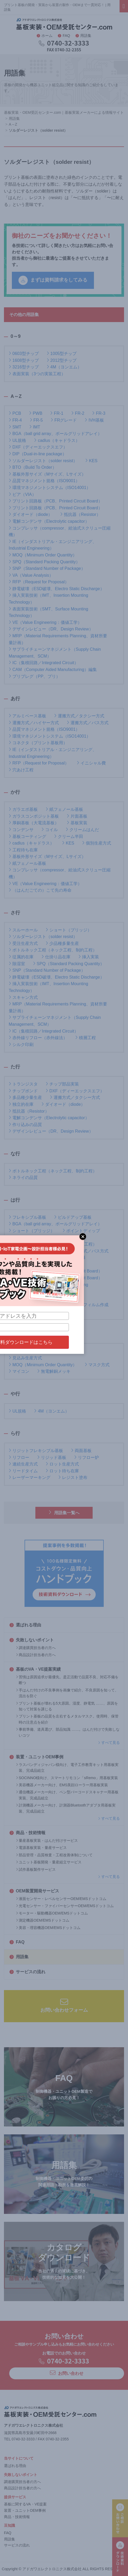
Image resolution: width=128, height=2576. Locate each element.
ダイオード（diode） (30, 514)
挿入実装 (88, 956)
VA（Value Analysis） (31, 575)
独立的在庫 (21, 1104)
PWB (35, 413)
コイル (49, 829)
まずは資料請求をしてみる (52, 280)
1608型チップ (24, 360)
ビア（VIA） (22, 494)
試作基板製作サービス (36, 1869)
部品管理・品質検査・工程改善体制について (54, 1855)
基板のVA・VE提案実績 (35, 1669)
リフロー (19, 1457)
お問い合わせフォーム (64, 2005)
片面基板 (77, 815)
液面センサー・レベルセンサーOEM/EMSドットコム (61, 1899)
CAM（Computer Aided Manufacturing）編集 (53, 669)
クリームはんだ (82, 829)
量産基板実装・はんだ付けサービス (47, 1840)
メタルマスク (55, 1350)
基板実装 (77, 822)
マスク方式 (97, 1364)
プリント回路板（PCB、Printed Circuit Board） (55, 500)
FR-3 (98, 413)
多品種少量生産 (25, 1097)
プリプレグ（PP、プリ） (34, 676)
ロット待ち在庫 (62, 1470)
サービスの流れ (27, 1972)
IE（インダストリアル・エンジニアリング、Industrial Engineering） (53, 545)
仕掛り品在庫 (55, 956)
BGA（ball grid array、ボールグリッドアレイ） (55, 433)
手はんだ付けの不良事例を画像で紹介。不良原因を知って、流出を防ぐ (67, 1693)
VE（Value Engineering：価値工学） (45, 622)
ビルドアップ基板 (73, 1217)
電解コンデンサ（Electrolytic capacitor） (49, 521)
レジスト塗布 (72, 1477)
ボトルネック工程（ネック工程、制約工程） (53, 949)
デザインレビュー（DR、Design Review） (51, 628)
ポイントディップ (81, 1230)
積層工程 (85, 1037)
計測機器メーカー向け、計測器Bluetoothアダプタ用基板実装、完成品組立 (66, 1808)
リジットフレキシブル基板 (36, 1450)
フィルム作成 (93, 1304)
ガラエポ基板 (23, 809)
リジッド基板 (51, 1457)
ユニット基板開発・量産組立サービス (49, 1862)
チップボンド (23, 1090)
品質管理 (74, 1237)
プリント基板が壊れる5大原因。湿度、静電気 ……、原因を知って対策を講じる (67, 1706)
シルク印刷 (21, 1044)
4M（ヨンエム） (64, 366)
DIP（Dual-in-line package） (38, 453)
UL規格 (17, 440)
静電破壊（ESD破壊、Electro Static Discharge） (56, 588)
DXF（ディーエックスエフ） (38, 446)
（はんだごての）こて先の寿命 (40, 889)
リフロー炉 (86, 1457)
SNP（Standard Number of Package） (47, 568)
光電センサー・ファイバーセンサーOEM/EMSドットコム (65, 1906)
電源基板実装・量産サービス (41, 1847)
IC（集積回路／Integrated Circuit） (43, 662)
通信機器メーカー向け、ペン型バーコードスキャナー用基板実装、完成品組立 (67, 1795)
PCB (15, 413)
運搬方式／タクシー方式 (79, 715)
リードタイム (23, 1470)
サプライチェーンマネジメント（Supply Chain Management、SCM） (55, 652)
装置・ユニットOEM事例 (36, 1757)
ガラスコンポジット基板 (34, 815)
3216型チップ (24, 366)
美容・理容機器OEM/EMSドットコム (48, 1928)
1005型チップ (62, 353)
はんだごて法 (47, 1297)
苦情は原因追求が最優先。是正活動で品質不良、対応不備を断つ (67, 1680)
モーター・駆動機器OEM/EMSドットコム (52, 1913)
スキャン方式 (23, 997)
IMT (34, 426)
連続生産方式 (23, 1463)
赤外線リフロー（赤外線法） (38, 1037)
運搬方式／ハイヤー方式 (34, 722)
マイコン (19, 1371)
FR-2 (77, 413)
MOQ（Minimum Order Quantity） (43, 554)
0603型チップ (24, 353)
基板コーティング (27, 836)
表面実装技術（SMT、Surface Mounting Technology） (48, 612)
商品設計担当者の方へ (36, 1655)
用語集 (83, 35)
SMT (15, 426)
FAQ (64, 35)
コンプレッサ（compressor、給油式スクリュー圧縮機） (60, 531)
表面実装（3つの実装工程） (37, 373)
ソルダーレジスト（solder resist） (43, 460)
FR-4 (15, 419)
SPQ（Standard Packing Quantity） (44, 561)
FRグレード (64, 419)
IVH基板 (94, 419)
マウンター (21, 1350)
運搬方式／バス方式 (87, 722)
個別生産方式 (96, 842)
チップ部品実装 (62, 1083)
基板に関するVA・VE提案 (25, 2504)
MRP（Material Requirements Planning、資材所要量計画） (58, 639)
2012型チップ (62, 360)
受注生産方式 (23, 943)
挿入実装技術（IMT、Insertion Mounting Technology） (48, 598)
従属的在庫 (21, 956)
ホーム (45, 35)
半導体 (17, 1297)
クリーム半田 (68, 836)
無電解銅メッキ (53, 1371)
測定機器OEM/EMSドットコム (42, 1920)
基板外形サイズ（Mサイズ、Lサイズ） (47, 473)
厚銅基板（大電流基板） (34, 822)
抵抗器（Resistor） (80, 514)
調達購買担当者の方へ (36, 1648)
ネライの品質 (23, 1177)
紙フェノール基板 (64, 809)
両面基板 (81, 1450)
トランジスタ (23, 1083)
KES (91, 460)
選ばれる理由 (25, 1625)
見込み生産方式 (25, 1357)
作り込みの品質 (25, 1124)
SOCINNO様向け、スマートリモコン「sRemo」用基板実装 (67, 1778)
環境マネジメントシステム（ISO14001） (50, 487)
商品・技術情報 (27, 1832)
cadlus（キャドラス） (56, 440)
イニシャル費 (91, 762)
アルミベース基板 (27, 715)
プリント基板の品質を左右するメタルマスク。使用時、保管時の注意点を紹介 (67, 1719)
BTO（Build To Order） (32, 467)
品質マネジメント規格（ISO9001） (44, 480)
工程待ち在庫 (23, 849)
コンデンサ (21, 829)
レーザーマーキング (29, 1477)
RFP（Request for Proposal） (39, 581)
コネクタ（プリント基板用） (38, 742)
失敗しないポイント (32, 1640)
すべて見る (109, 1742)
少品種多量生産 (62, 943)
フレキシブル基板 (27, 1217)
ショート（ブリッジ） (69, 929)
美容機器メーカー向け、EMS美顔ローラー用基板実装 (62, 1785)
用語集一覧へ (64, 1512)
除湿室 (17, 963)
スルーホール (23, 929)
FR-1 (56, 413)
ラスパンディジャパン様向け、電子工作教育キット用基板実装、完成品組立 (67, 1768)
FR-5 (36, 419)
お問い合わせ (66, 2373)
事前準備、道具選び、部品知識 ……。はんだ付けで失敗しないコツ (68, 1732)
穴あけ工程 (21, 769)
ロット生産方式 (62, 1463)
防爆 (79, 1257)
